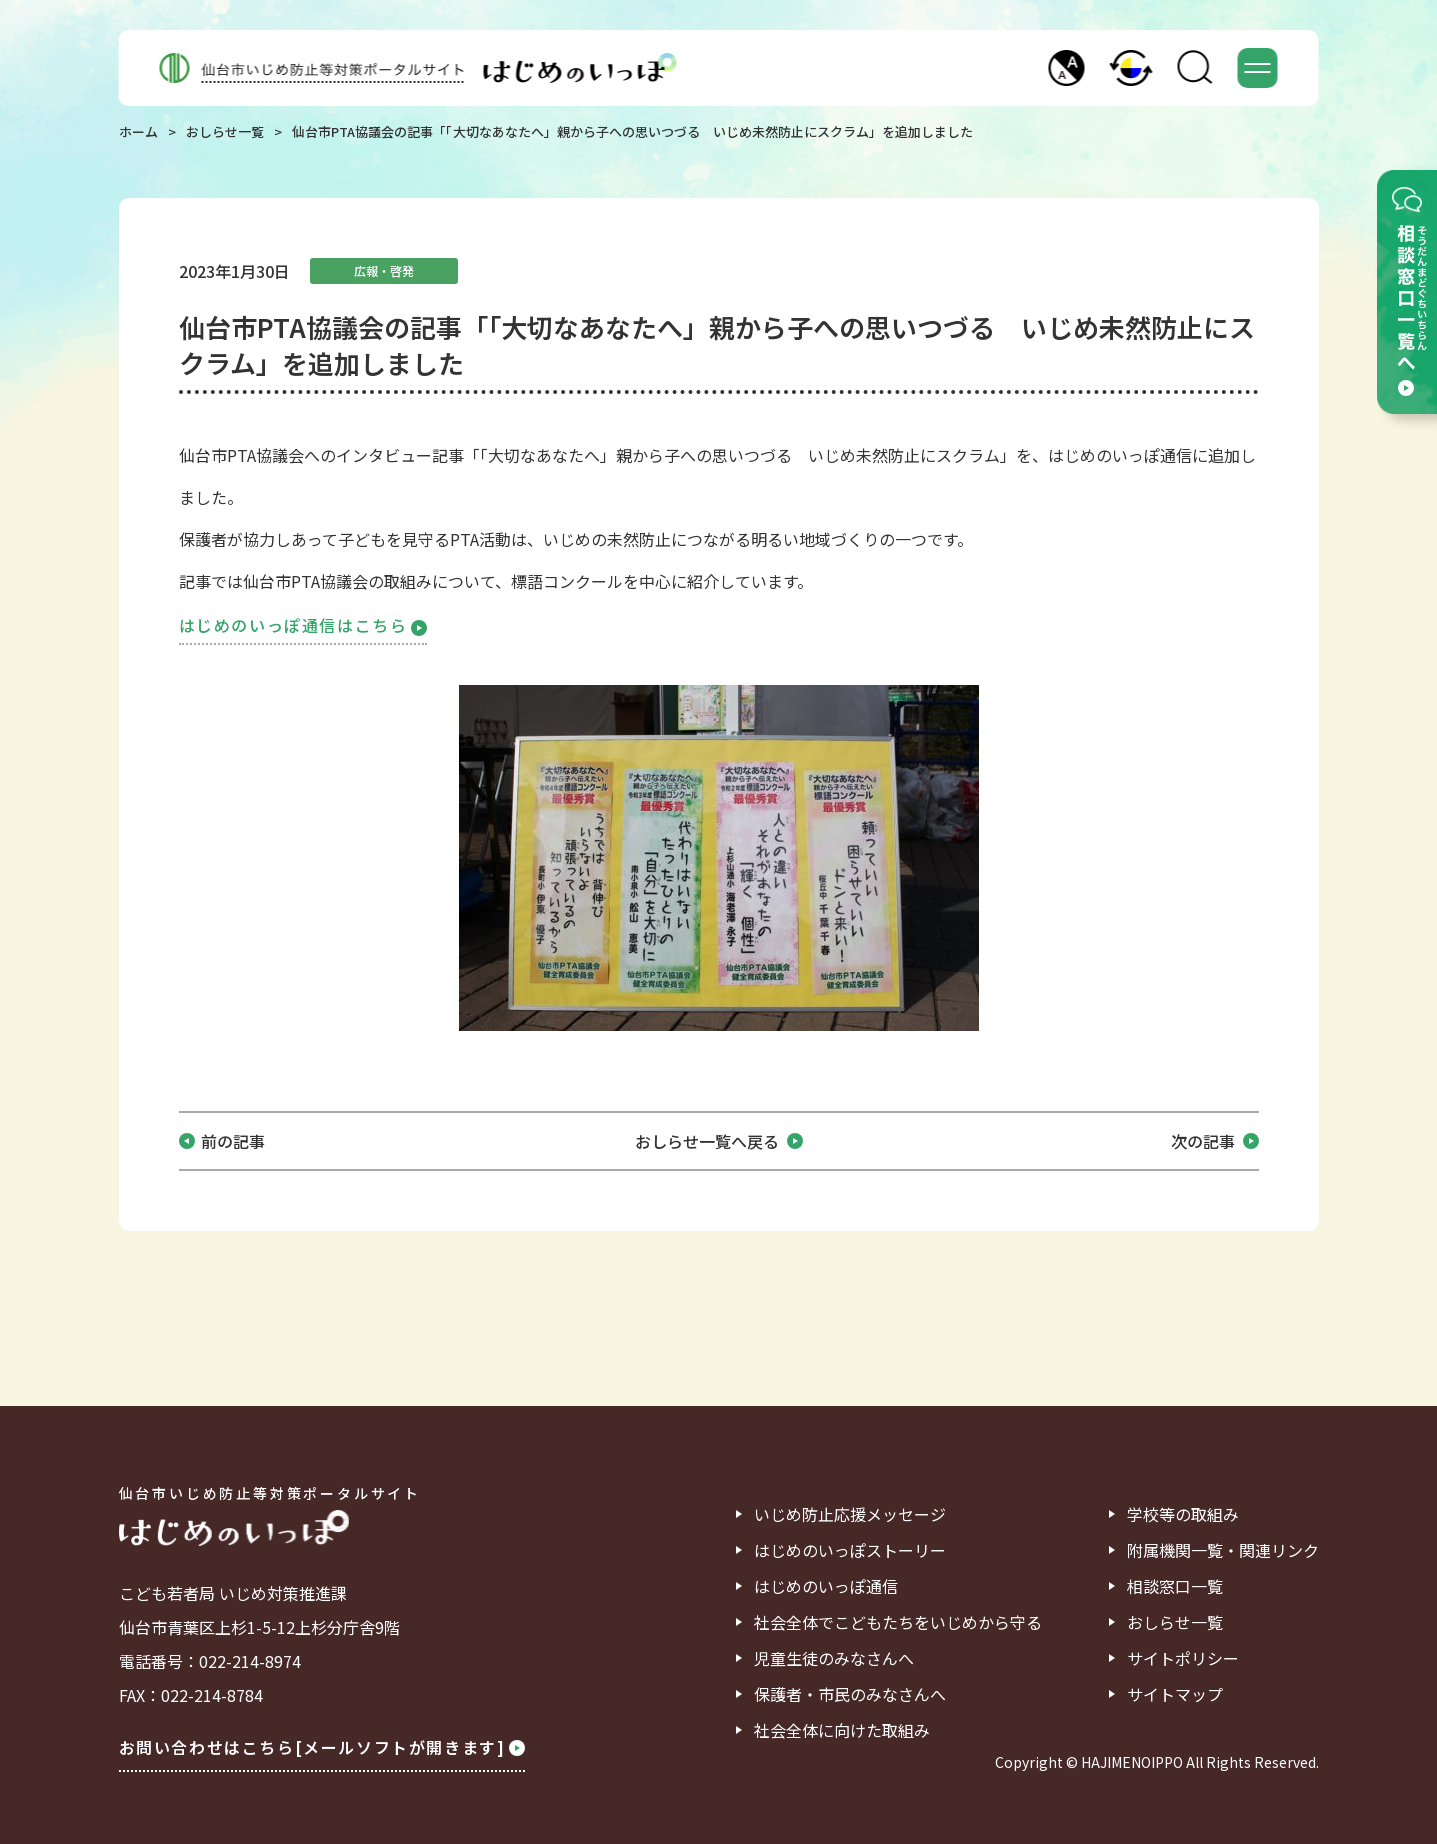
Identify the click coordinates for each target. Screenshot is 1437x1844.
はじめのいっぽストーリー (850, 1550)
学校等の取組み (1183, 1514)
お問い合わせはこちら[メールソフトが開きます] (322, 1747)
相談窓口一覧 (1175, 1586)
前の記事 (233, 1141)
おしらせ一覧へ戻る (719, 1141)
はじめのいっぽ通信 (826, 1586)
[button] (1067, 68)
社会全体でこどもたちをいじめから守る (898, 1622)
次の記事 (1215, 1141)
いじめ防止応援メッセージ (850, 1514)
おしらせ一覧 (225, 131)
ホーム (138, 131)
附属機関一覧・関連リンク (1223, 1550)
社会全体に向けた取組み (842, 1730)
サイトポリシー (1183, 1658)
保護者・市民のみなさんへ (850, 1694)
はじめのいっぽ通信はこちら (303, 625)
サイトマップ (1175, 1694)
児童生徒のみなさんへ (834, 1658)
